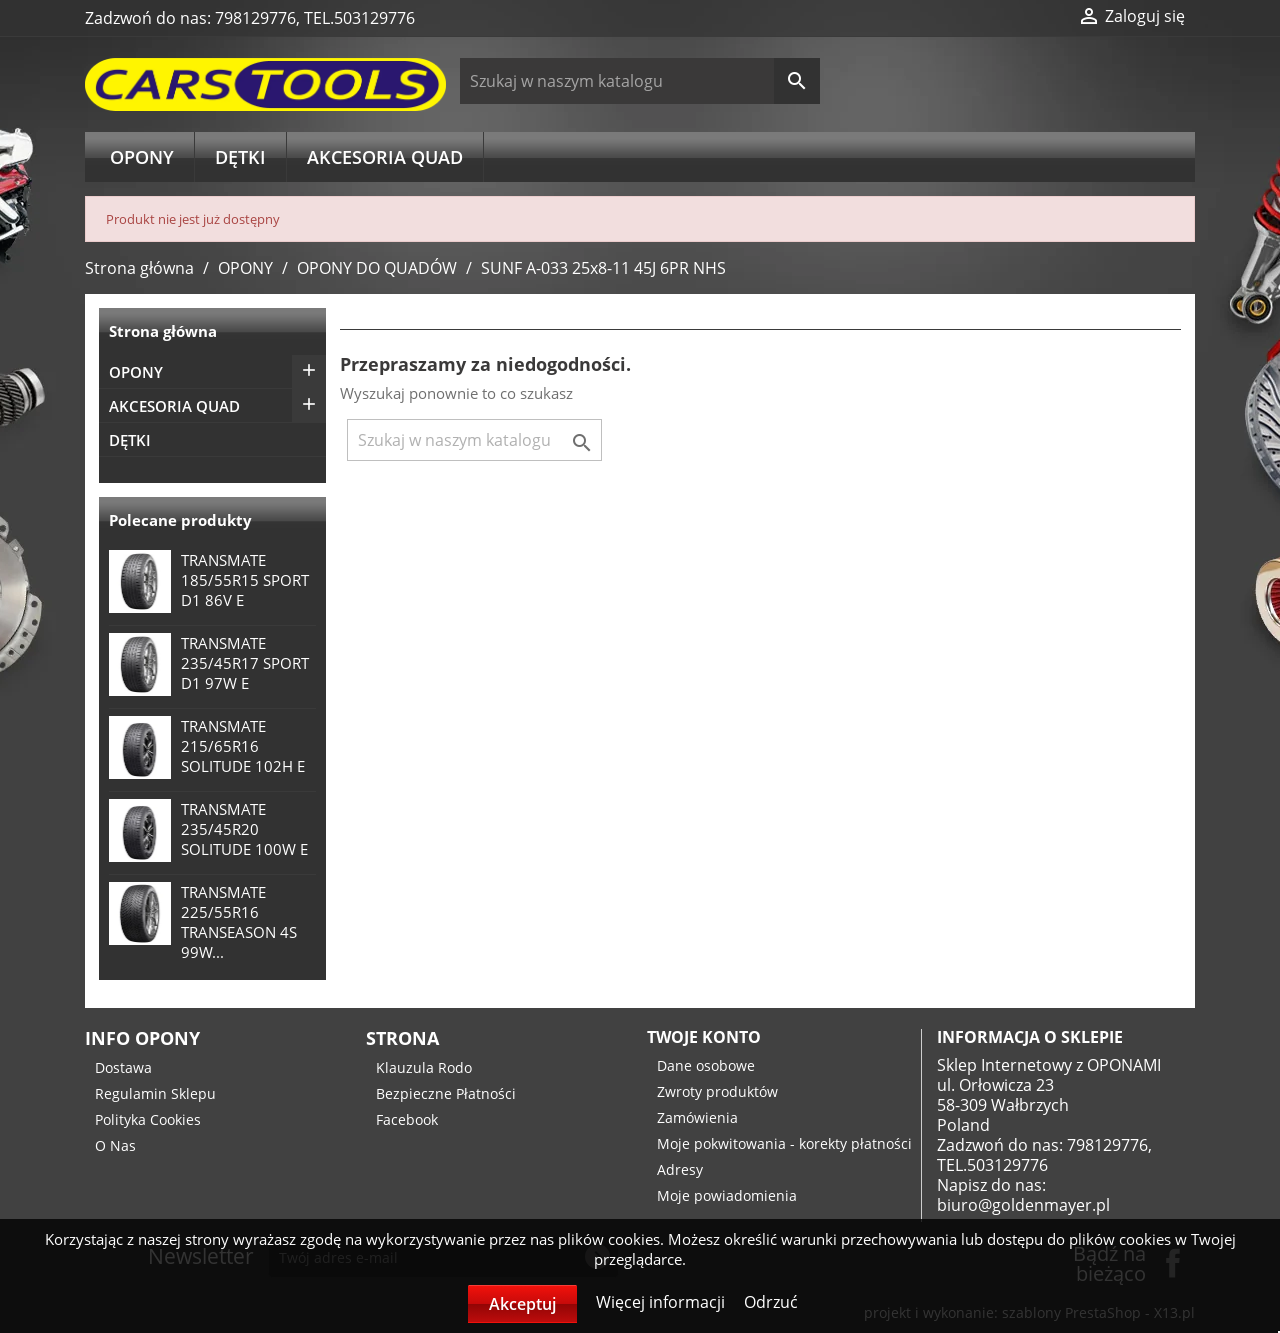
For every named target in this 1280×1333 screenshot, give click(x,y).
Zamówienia (697, 1117)
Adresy (680, 1169)
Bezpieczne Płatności (446, 1093)
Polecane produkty (180, 520)
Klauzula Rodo (424, 1067)
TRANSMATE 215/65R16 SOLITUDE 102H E (243, 746)
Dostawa (123, 1067)
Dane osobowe (706, 1065)
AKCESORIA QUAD (385, 157)
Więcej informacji (662, 1302)
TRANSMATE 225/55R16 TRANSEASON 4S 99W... (239, 922)
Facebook (407, 1119)
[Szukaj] (640, 81)
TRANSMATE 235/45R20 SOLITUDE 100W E (244, 829)
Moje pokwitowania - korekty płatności (784, 1143)
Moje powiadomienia (727, 1195)
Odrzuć (771, 1302)
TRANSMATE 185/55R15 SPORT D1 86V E (245, 580)
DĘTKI (240, 157)
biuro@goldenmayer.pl (1023, 1205)
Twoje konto (704, 1037)
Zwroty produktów (717, 1091)
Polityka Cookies (148, 1119)
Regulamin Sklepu (155, 1093)
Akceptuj (522, 1304)
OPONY (142, 157)
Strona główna (163, 331)
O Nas (115, 1145)
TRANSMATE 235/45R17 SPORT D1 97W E (245, 663)
